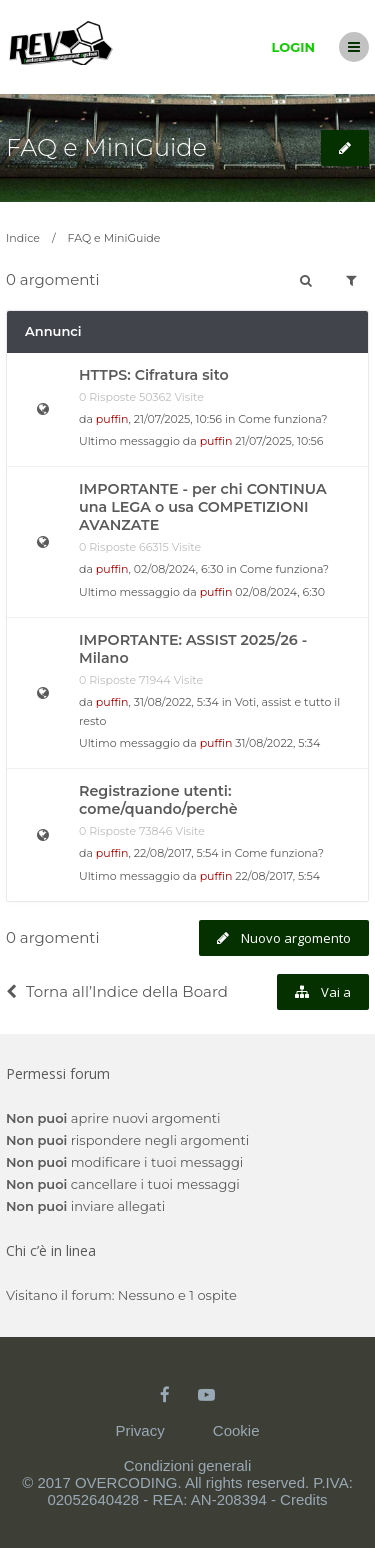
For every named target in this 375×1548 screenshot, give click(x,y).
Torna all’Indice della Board (117, 991)
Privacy (139, 1430)
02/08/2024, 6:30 (280, 592)
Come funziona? (282, 419)
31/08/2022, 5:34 (277, 743)
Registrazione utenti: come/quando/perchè (158, 800)
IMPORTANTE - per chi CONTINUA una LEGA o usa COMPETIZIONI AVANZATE (203, 507)
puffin (112, 419)
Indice (23, 238)
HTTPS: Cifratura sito (154, 375)
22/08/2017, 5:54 (277, 876)
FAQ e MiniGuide (106, 147)
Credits (304, 1499)
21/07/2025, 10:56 (279, 441)
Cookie (236, 1430)
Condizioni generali (188, 1465)
